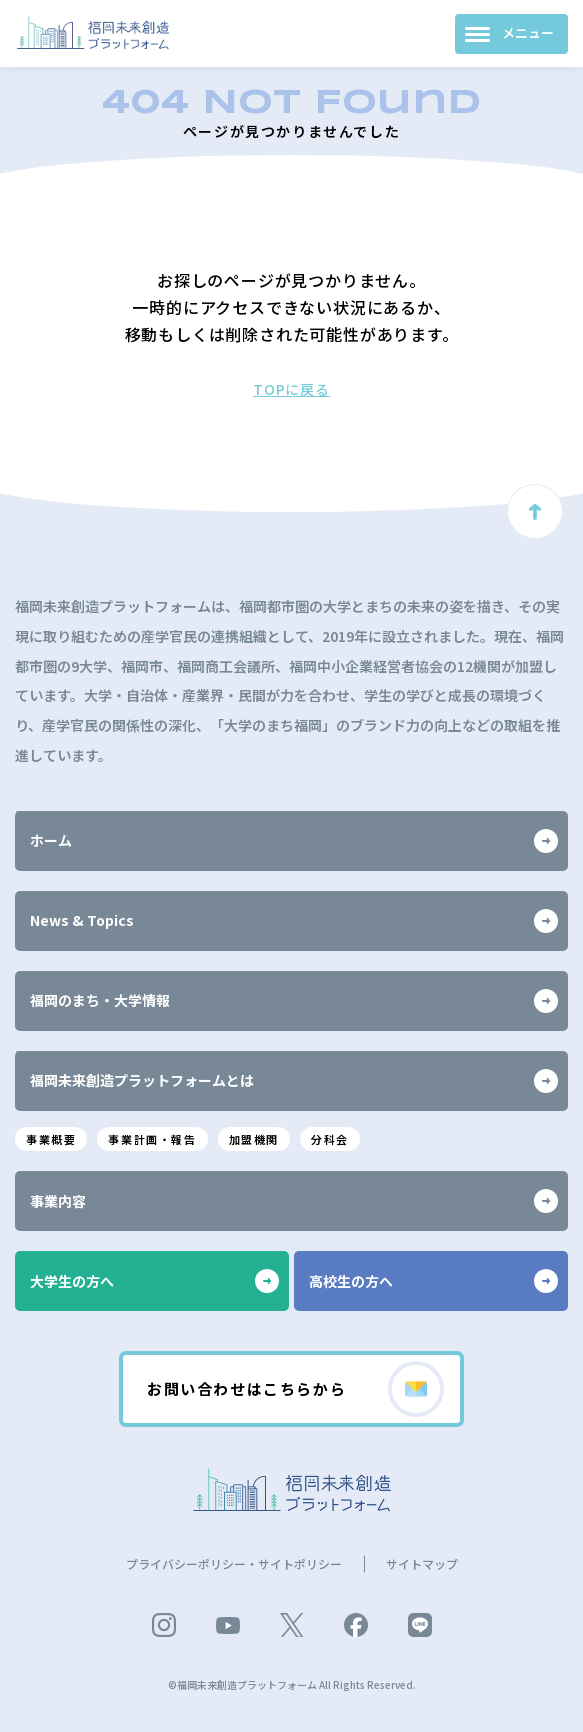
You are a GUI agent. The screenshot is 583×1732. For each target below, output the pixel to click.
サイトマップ (422, 1563)
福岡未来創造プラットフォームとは (294, 1081)
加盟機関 (254, 1139)
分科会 (330, 1139)
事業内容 (294, 1201)
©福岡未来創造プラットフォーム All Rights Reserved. (292, 1684)
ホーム (294, 841)
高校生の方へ (433, 1281)
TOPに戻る (291, 389)
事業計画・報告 (152, 1139)
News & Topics (294, 921)
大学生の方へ (154, 1281)
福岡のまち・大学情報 (294, 1001)
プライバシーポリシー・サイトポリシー (234, 1563)
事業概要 (51, 1139)
